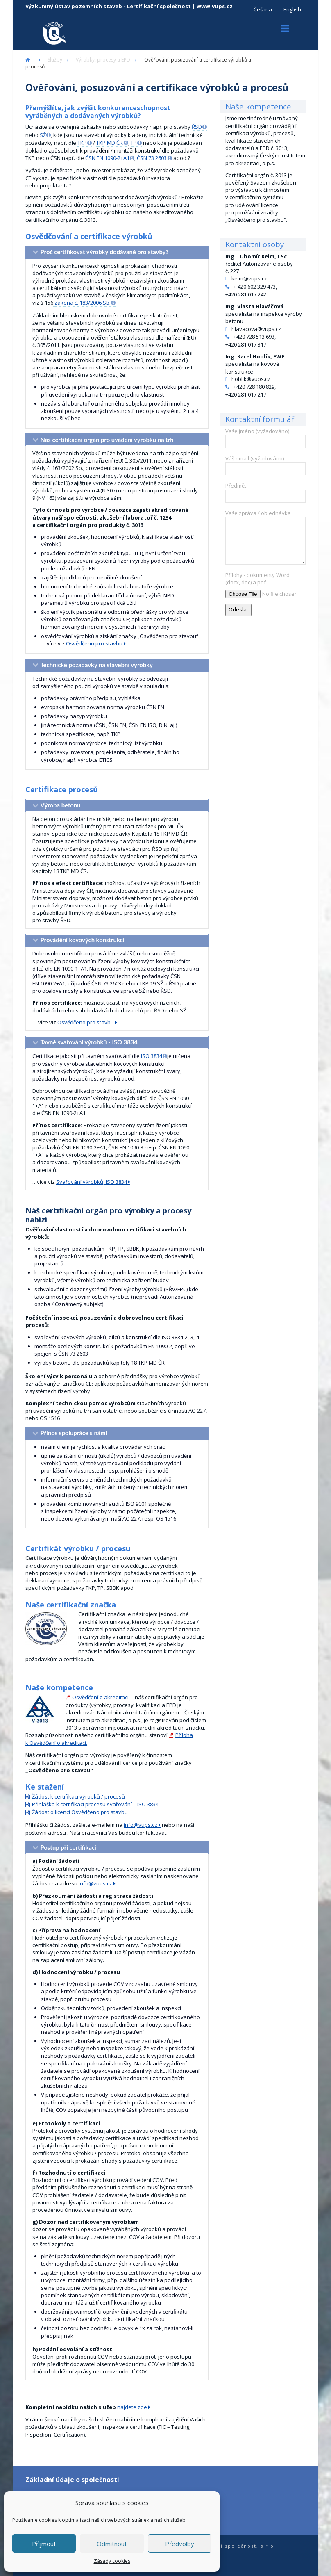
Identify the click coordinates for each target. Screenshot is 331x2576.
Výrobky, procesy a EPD (103, 59)
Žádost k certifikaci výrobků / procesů (78, 1796)
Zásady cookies (112, 2561)
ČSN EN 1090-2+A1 (107, 158)
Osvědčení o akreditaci (100, 1697)
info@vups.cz (140, 1824)
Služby (55, 59)
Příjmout (44, 2544)
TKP (82, 142)
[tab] (117, 252)
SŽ (43, 135)
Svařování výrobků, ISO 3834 (91, 1181)
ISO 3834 (151, 1056)
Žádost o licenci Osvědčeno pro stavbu (80, 1812)
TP (134, 142)
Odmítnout (112, 2544)
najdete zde (132, 2407)
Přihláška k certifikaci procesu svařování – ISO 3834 (95, 1804)
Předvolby (179, 2544)
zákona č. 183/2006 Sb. (82, 302)
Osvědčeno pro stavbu (94, 643)
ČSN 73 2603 (152, 158)
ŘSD (197, 126)
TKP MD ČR (109, 142)
